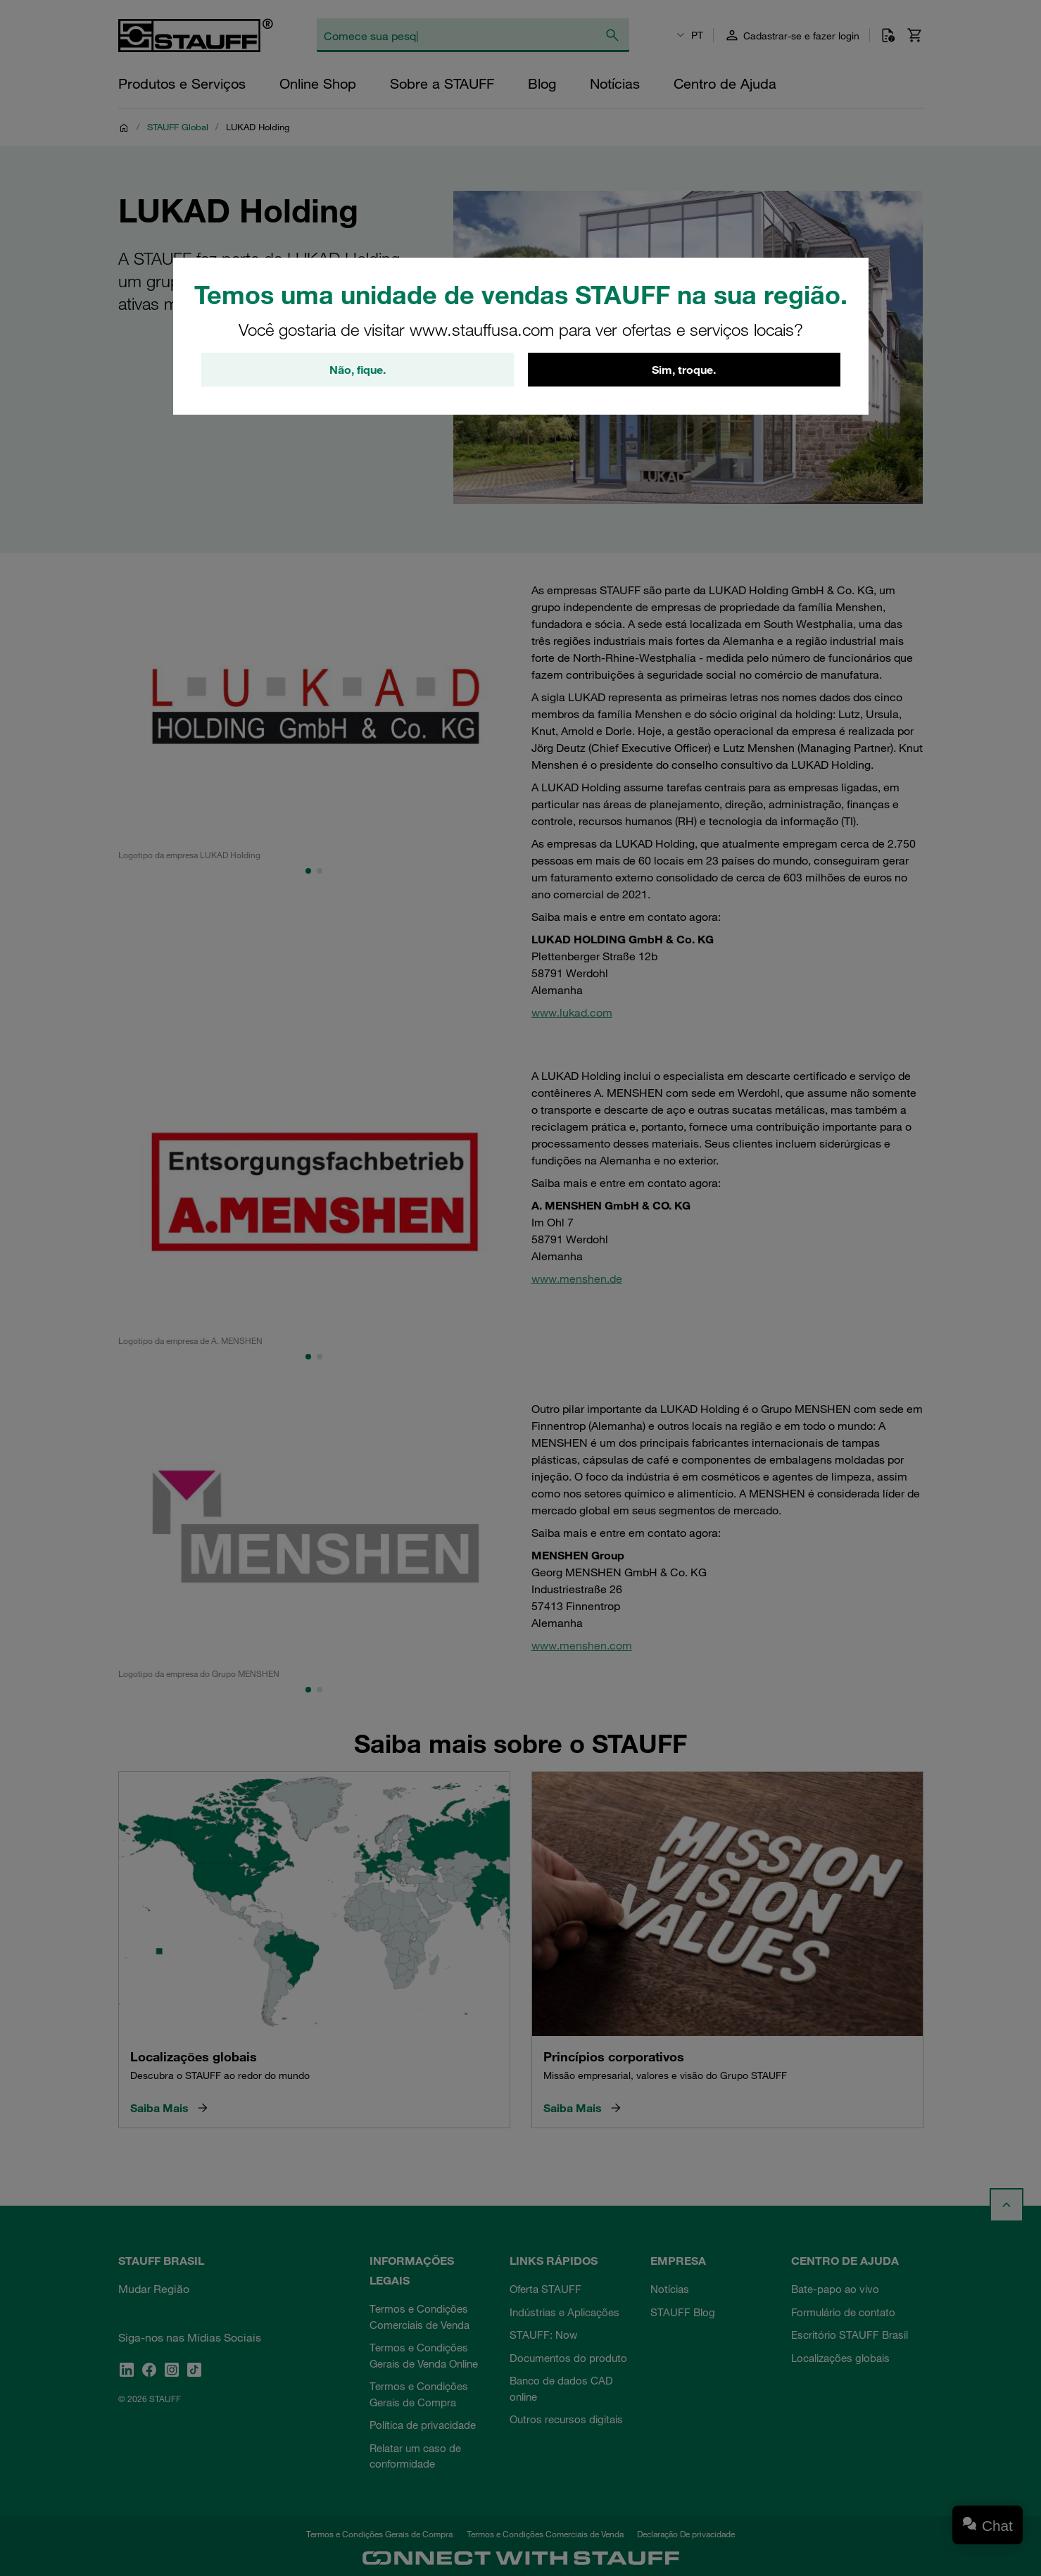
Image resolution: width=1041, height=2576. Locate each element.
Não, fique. (357, 370)
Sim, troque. (684, 370)
